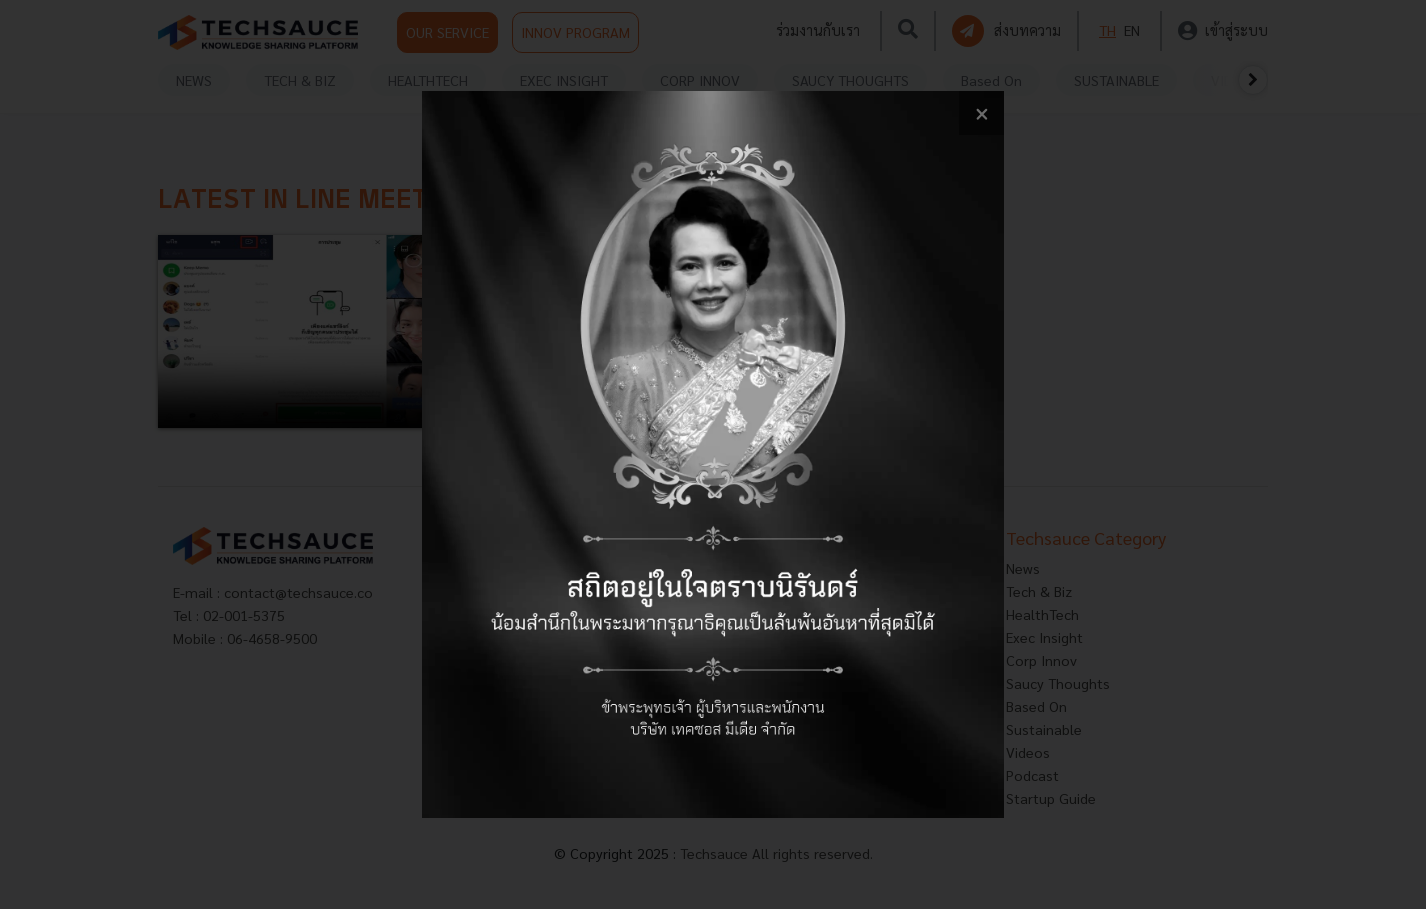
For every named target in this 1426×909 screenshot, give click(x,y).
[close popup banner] (981, 113)
